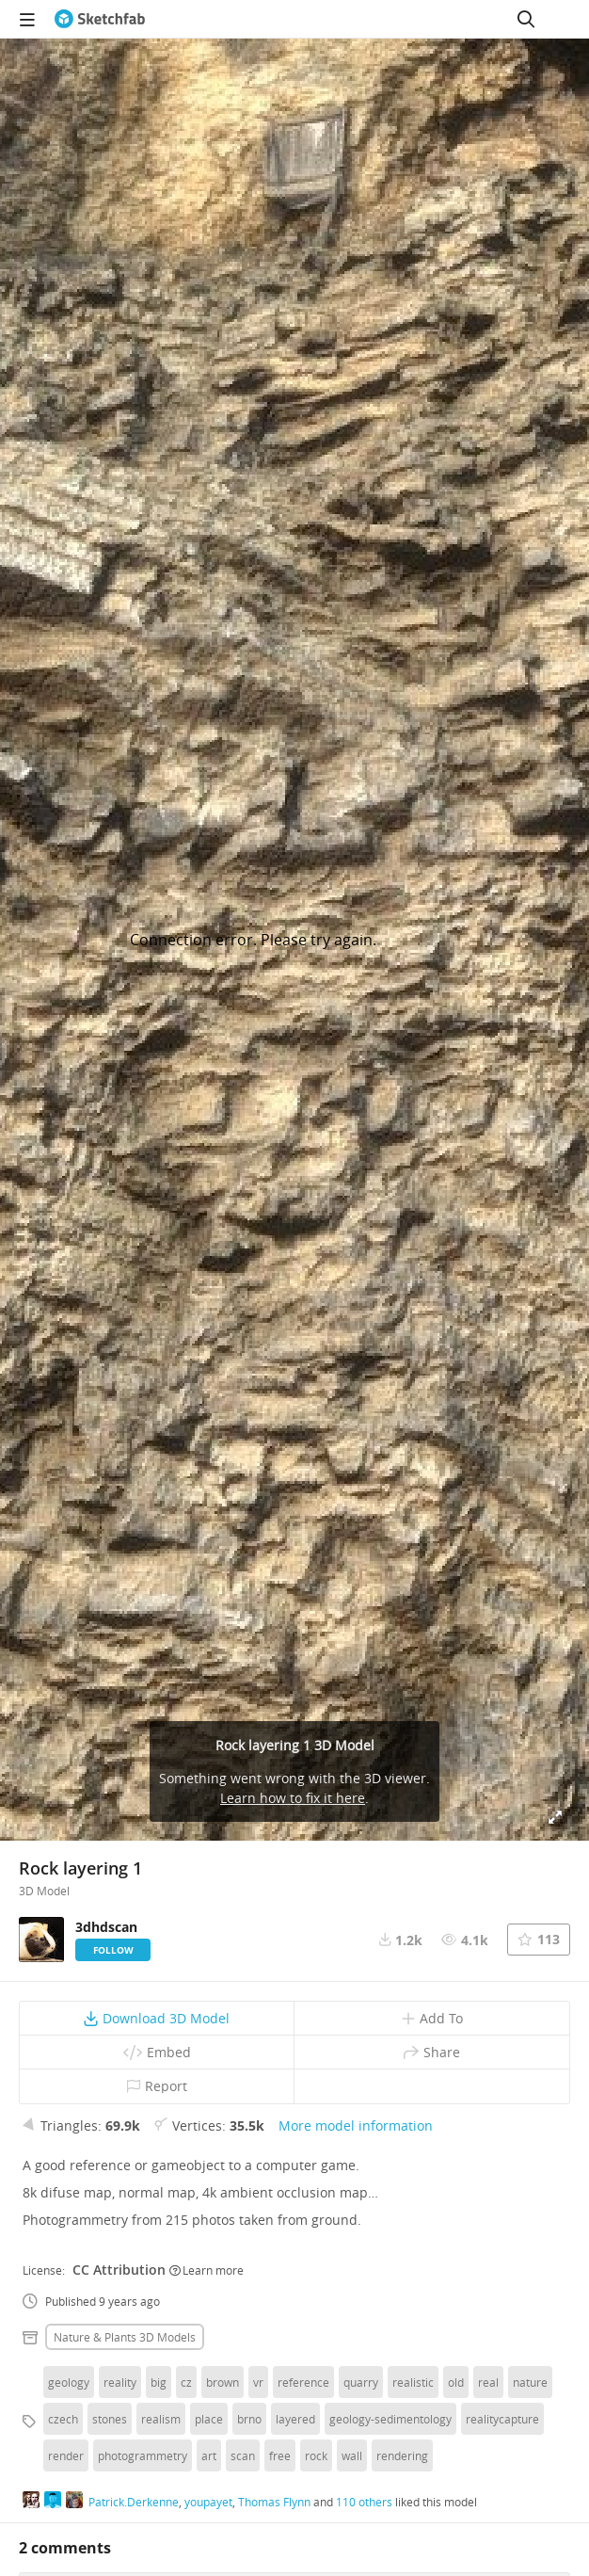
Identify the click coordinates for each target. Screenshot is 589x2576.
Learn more (206, 2270)
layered (295, 2418)
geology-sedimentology (390, 2418)
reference (303, 2382)
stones (109, 2418)
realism (161, 2418)
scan (243, 2455)
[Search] (525, 19)
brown (222, 2382)
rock (316, 2455)
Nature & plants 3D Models (125, 2336)
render (66, 2455)
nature (530, 2382)
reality (119, 2382)
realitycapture (502, 2418)
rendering (402, 2455)
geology (68, 2382)
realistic (413, 2382)
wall (352, 2455)
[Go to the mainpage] (100, 18)
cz (186, 2382)
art (208, 2455)
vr (258, 2382)
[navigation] (27, 19)
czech (63, 2418)
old (456, 2382)
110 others (364, 2501)
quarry (360, 2382)
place (209, 2418)
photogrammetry (142, 2455)
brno (249, 2418)
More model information (356, 2125)
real (488, 2382)
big (159, 2382)
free (280, 2455)
